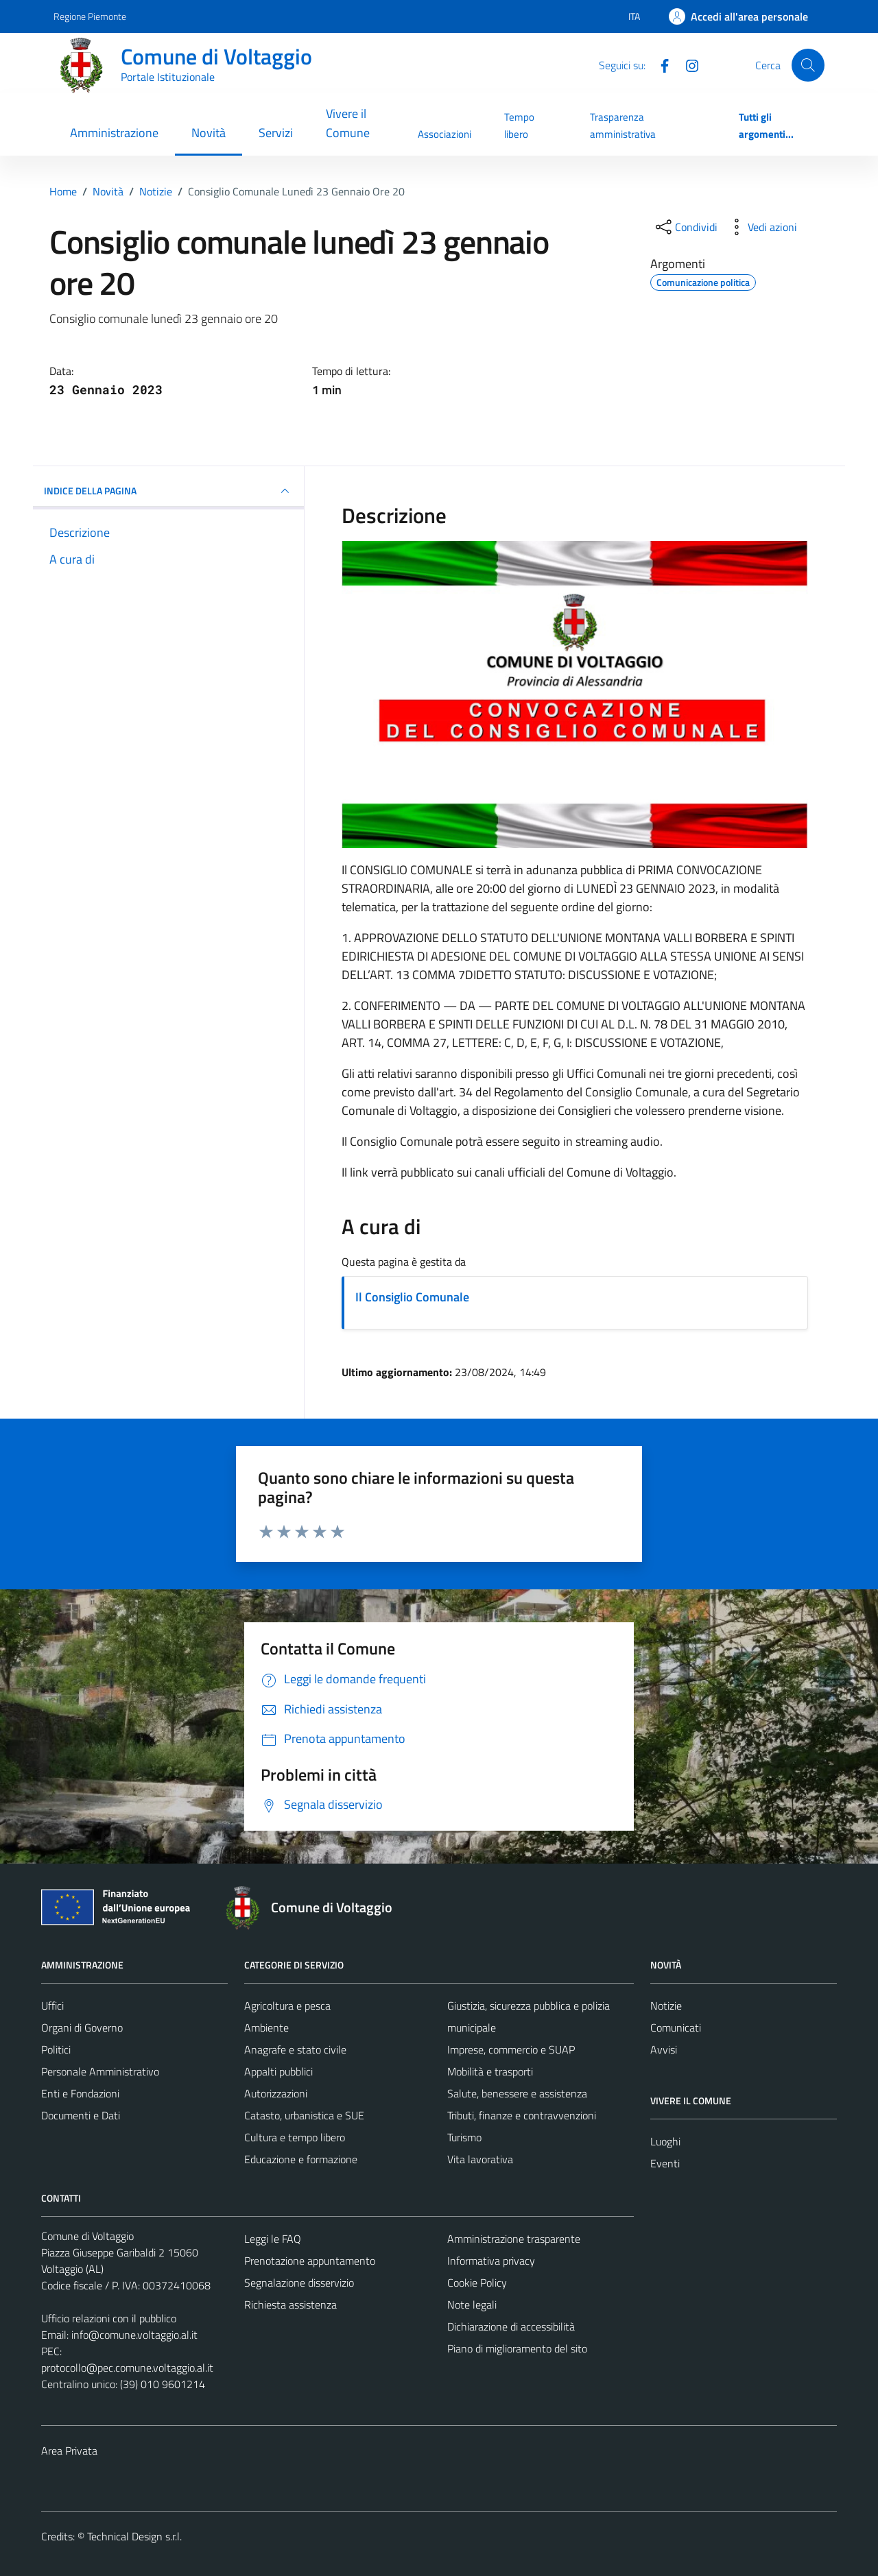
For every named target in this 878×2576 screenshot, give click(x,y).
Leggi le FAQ (272, 2238)
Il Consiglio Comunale (412, 1297)
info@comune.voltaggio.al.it (134, 2334)
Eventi (665, 2163)
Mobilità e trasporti (490, 2071)
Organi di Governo (82, 2027)
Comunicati (675, 2027)
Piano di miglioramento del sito (517, 2348)
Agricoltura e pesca (287, 2005)
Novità (208, 132)
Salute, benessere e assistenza (517, 2093)
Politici (56, 2049)
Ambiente (266, 2027)
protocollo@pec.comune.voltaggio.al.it (127, 2367)
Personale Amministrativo (100, 2071)
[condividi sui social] (685, 227)
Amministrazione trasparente (513, 2238)
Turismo (464, 2137)
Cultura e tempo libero (294, 2137)
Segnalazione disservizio (299, 2282)
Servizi (276, 132)
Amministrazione (114, 132)
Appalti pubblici (278, 2071)
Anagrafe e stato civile (295, 2049)
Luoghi (665, 2141)
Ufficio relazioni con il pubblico (108, 2318)
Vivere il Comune (348, 123)
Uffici (52, 2005)
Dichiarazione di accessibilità (511, 2326)
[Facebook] (659, 64)
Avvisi (663, 2049)
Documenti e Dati (80, 2115)
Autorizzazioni (275, 2093)
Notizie (666, 2005)
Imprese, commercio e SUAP (511, 2049)
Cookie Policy (477, 2282)
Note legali (472, 2304)
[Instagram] (686, 64)
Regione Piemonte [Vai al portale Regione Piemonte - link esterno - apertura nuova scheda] (90, 16)
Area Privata (69, 2450)
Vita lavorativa (480, 2159)
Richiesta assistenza (290, 2304)
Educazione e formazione (300, 2159)
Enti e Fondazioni (80, 2093)
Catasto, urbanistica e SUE (304, 2115)
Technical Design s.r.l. (134, 2536)
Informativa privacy (491, 2260)
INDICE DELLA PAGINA (168, 491)
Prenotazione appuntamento (309, 2260)
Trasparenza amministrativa (623, 125)
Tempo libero (519, 125)
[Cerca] (808, 65)
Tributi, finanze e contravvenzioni (521, 2115)
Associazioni (444, 134)
